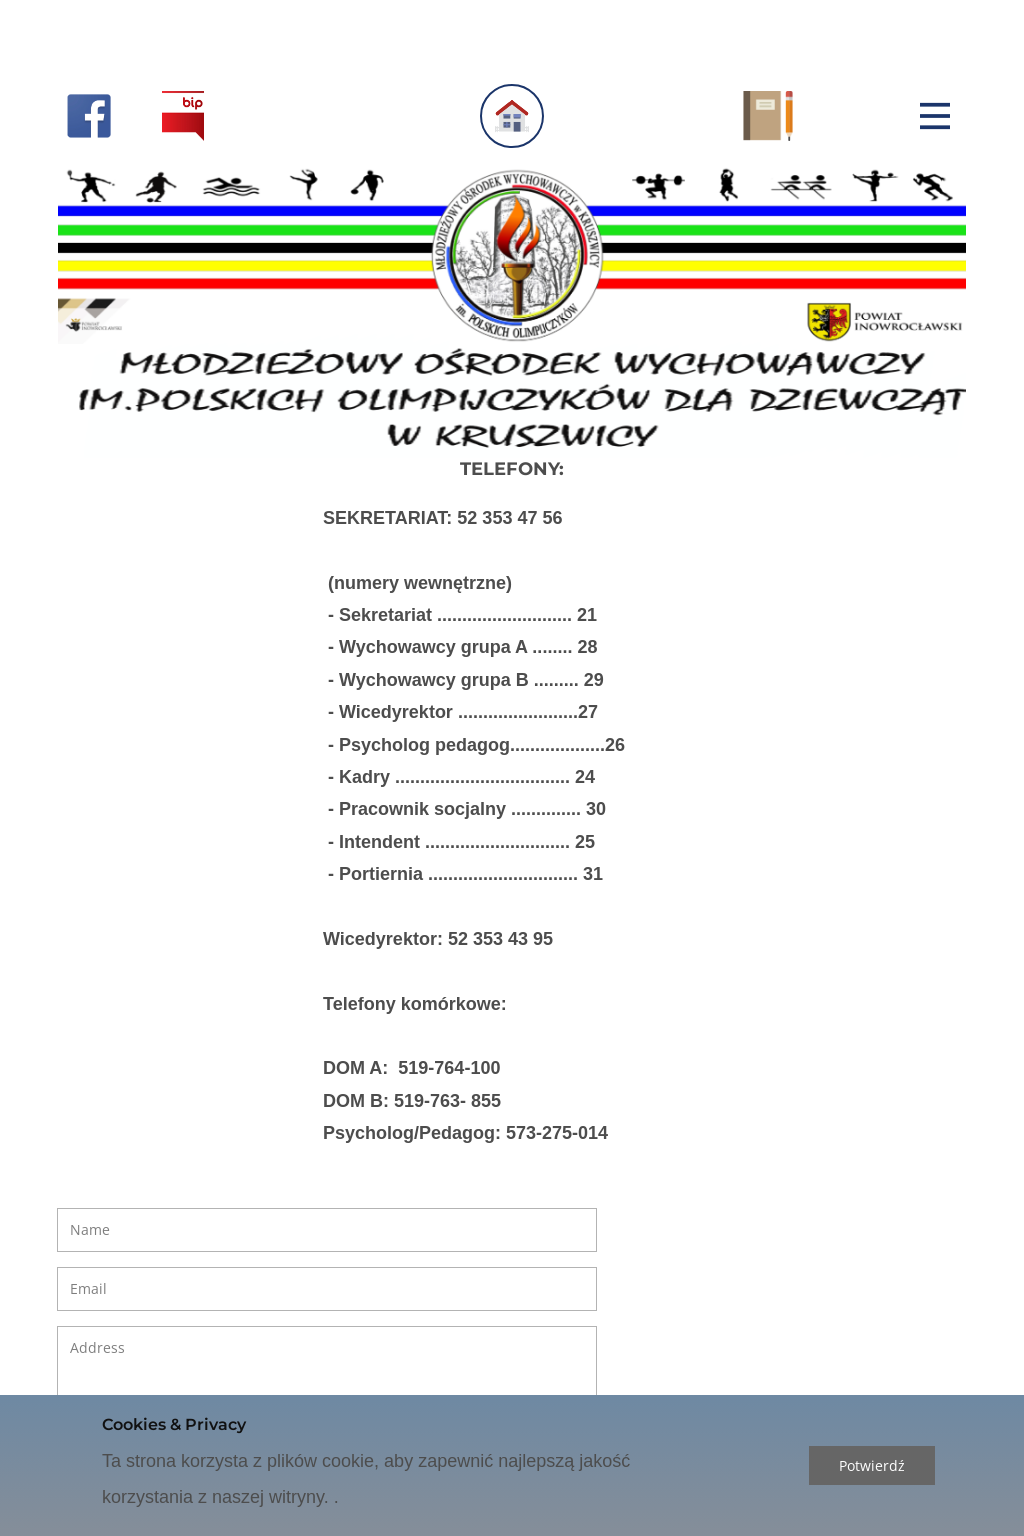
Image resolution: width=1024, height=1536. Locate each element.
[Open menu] (935, 116)
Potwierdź (872, 1465)
